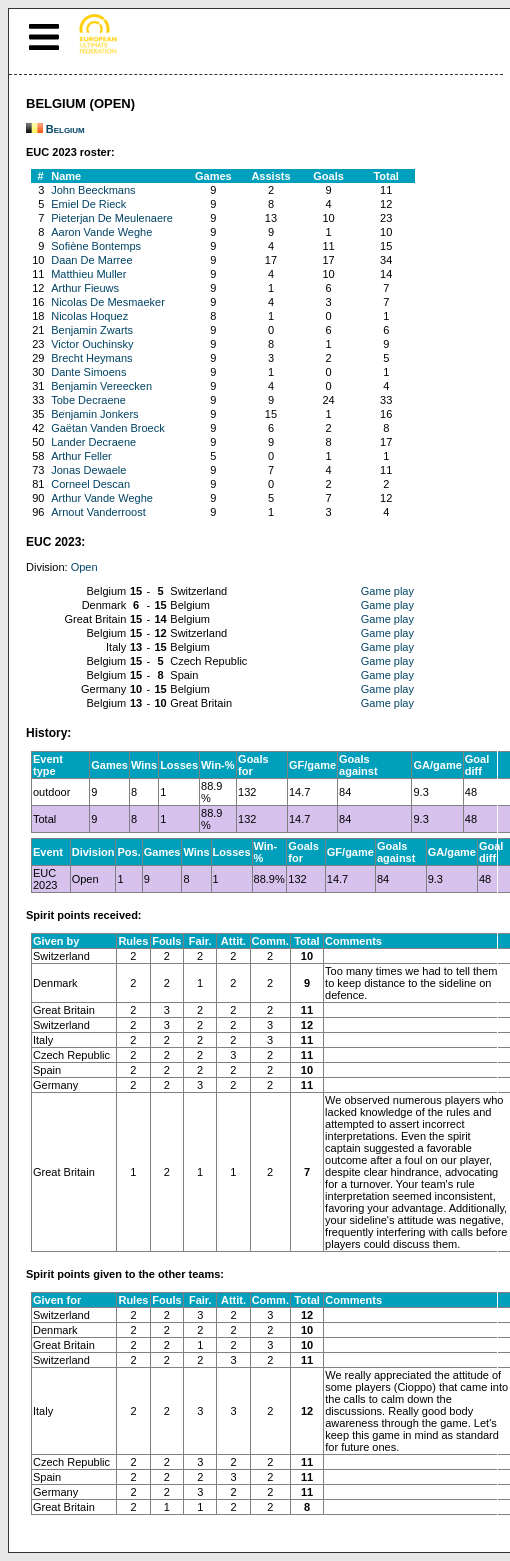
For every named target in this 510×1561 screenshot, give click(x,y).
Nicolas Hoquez (89, 316)
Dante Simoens (88, 372)
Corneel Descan (90, 484)
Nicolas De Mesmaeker (108, 302)
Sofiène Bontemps (96, 246)
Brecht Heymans (91, 358)
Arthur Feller (81, 456)
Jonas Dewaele (88, 470)
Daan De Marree (91, 260)
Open (84, 567)
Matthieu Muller (88, 274)
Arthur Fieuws (85, 288)
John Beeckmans (93, 190)
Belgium (65, 129)
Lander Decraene (93, 442)
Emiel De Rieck (88, 204)
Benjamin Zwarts (92, 330)
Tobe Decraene (88, 400)
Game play (387, 591)
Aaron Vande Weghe (101, 232)
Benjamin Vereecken (101, 386)
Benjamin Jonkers (94, 414)
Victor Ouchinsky (92, 344)
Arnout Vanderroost (98, 512)
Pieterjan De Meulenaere (112, 218)
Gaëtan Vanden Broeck (108, 428)
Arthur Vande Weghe (102, 498)
